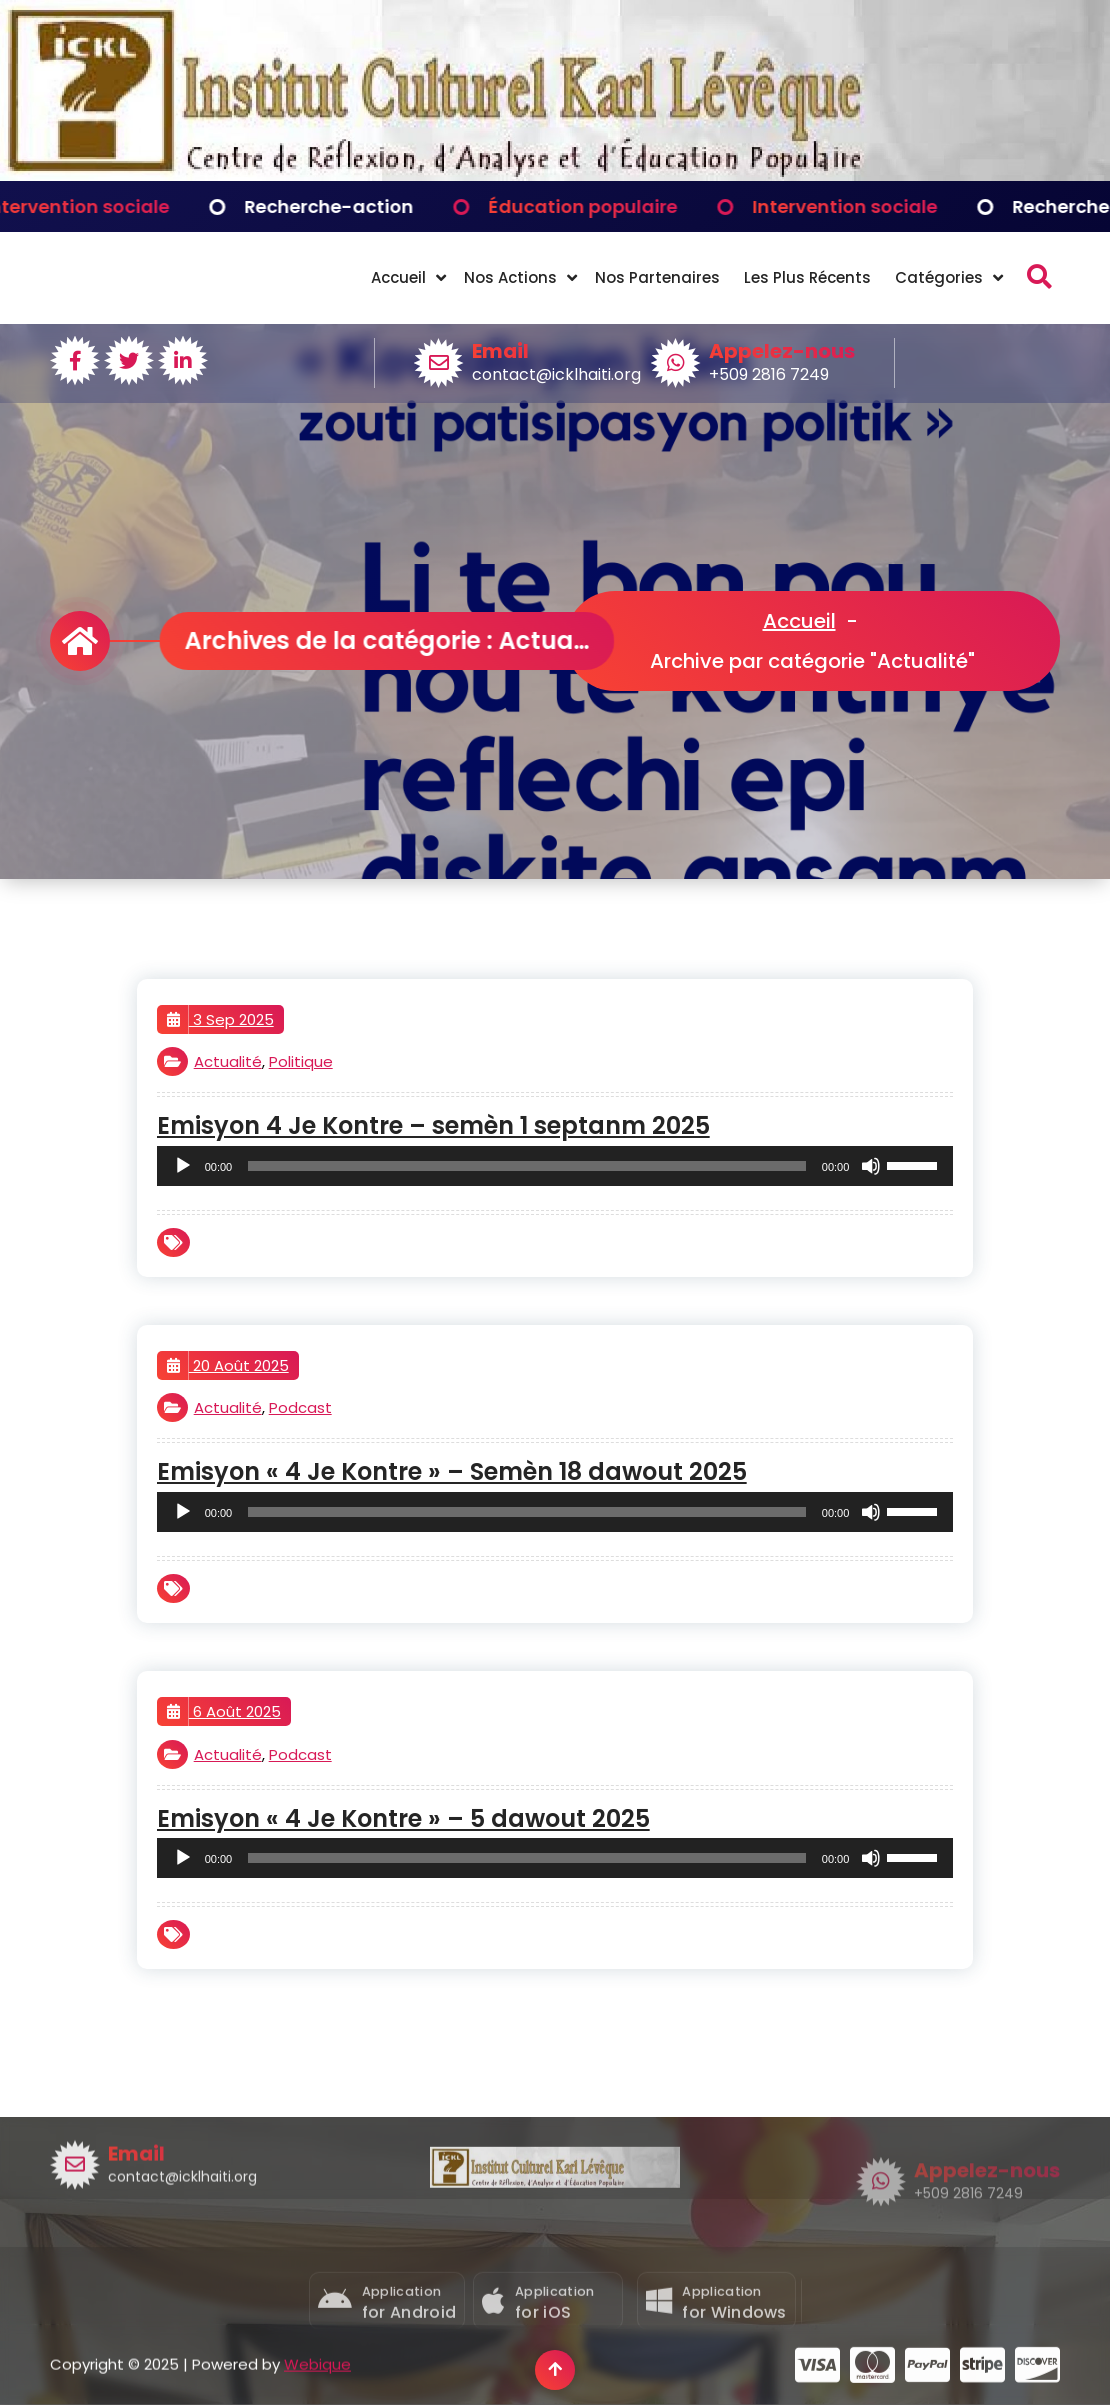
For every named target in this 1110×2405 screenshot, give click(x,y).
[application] (555, 1166)
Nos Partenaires (657, 277)
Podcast (300, 1407)
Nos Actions (510, 277)
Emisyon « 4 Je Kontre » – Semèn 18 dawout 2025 (452, 1472)
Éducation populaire (606, 206)
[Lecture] (183, 1166)
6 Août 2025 (224, 1712)
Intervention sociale (100, 206)
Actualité (228, 1061)
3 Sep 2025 (220, 1020)
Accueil (398, 277)
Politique (301, 1061)
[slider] (527, 1166)
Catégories (939, 277)
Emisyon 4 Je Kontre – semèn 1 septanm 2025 (433, 1126)
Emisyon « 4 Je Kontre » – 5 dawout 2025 (403, 1819)
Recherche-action (352, 206)
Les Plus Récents (807, 277)
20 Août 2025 (228, 1366)
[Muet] (871, 1166)
